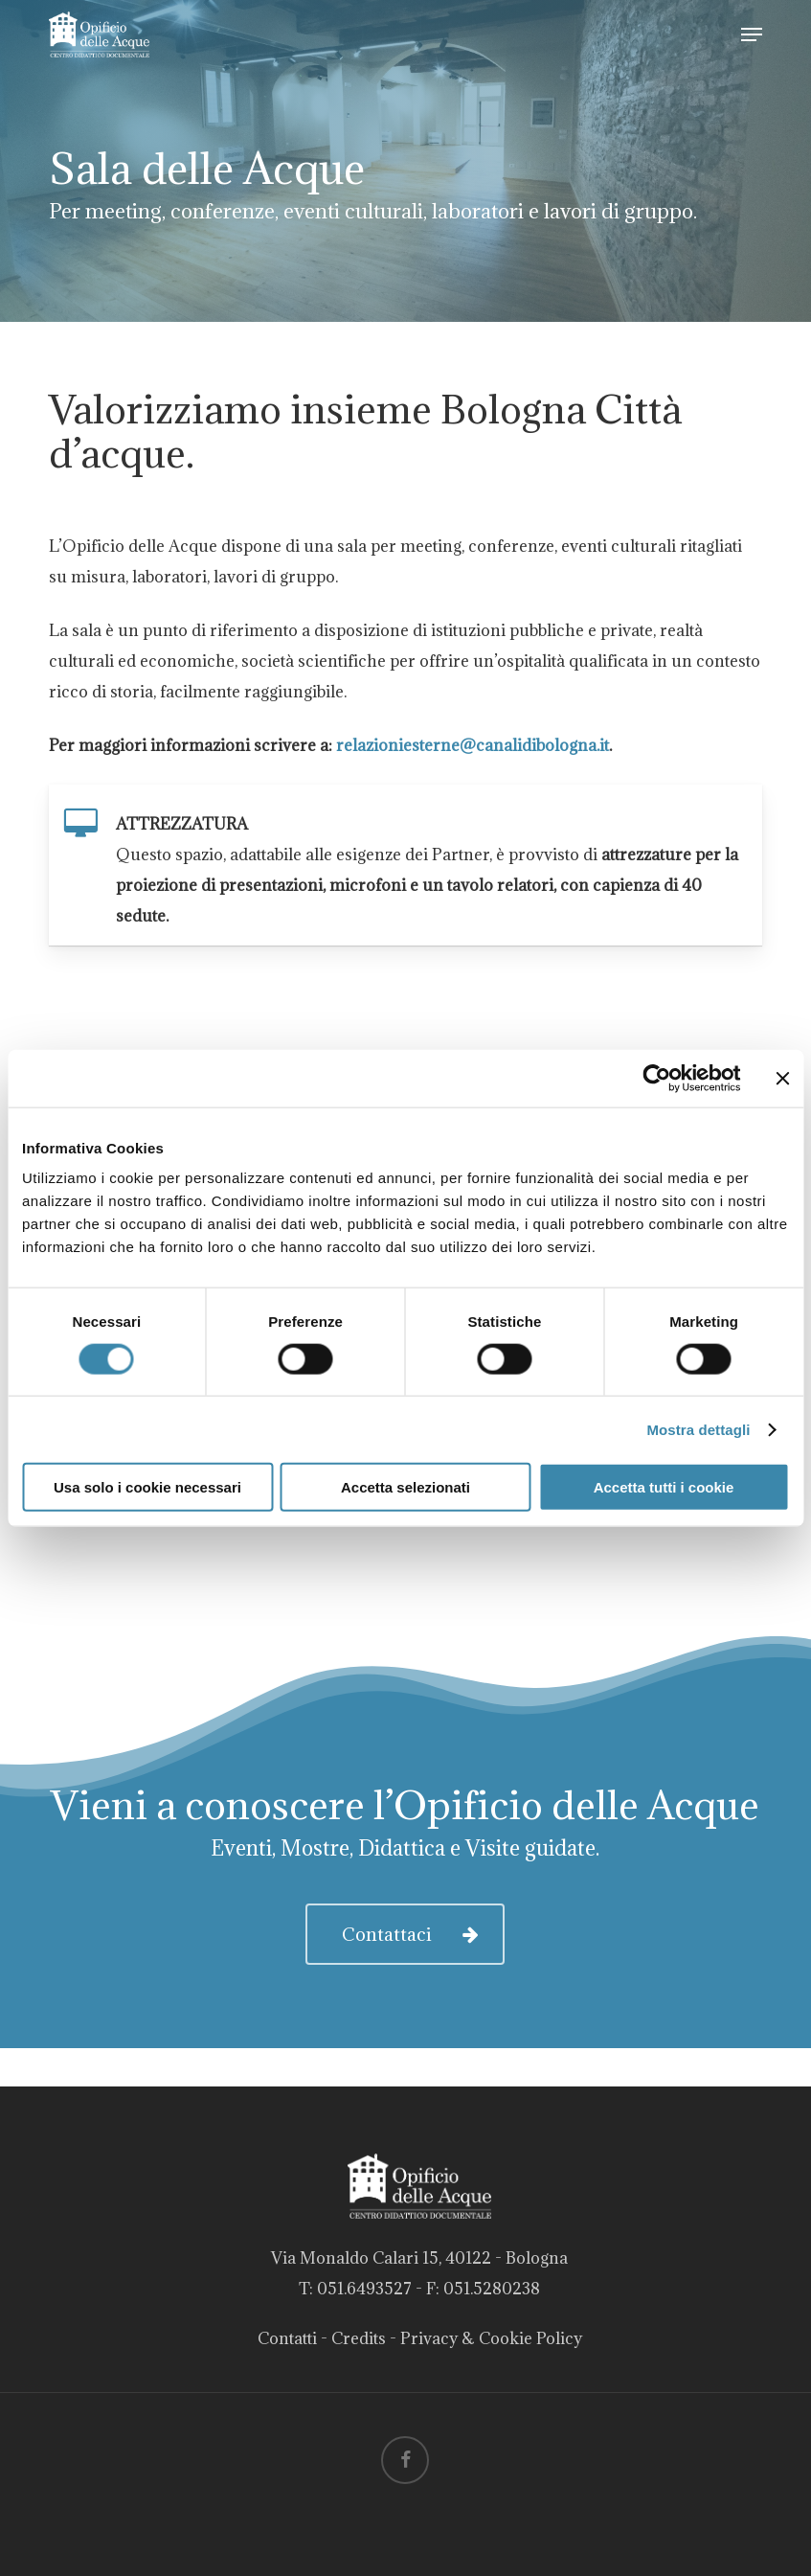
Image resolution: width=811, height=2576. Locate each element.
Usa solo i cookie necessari (147, 1487)
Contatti (287, 2338)
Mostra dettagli (698, 1429)
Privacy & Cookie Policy (491, 2338)
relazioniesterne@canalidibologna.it (472, 745)
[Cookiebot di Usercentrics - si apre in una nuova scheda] (656, 1077)
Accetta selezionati (405, 1487)
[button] (751, 34)
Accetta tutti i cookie (664, 1487)
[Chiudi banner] (782, 1077)
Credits (358, 2338)
